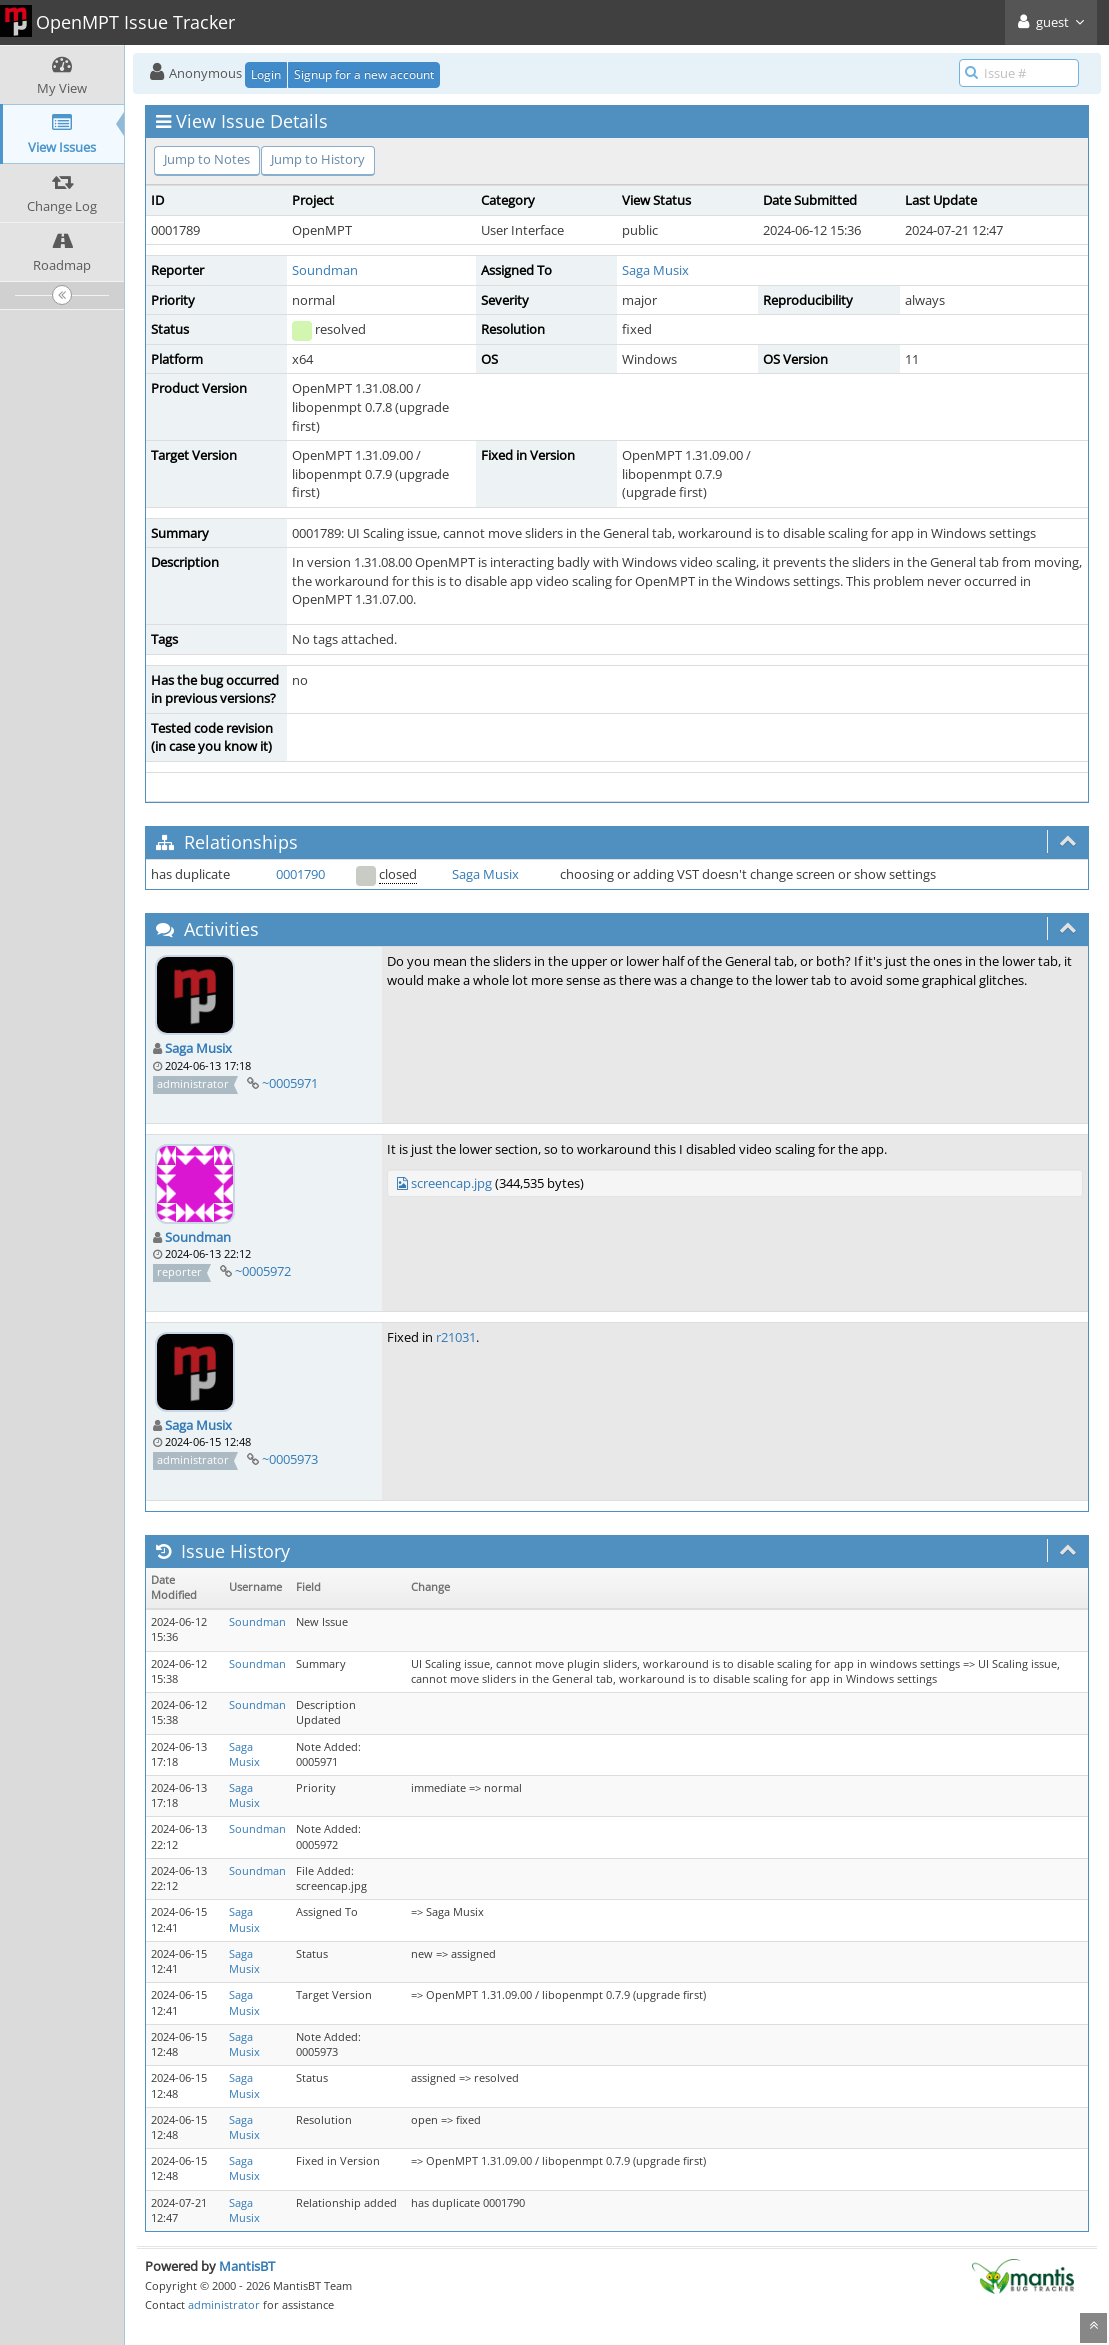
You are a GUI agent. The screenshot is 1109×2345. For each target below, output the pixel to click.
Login (266, 74)
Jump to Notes (207, 159)
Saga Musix (655, 270)
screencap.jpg (451, 1183)
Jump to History (318, 159)
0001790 (300, 874)
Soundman (325, 270)
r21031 (456, 1337)
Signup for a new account (364, 74)
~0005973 (290, 1459)
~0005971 (290, 1083)
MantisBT (247, 2266)
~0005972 (263, 1271)
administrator (224, 2304)
